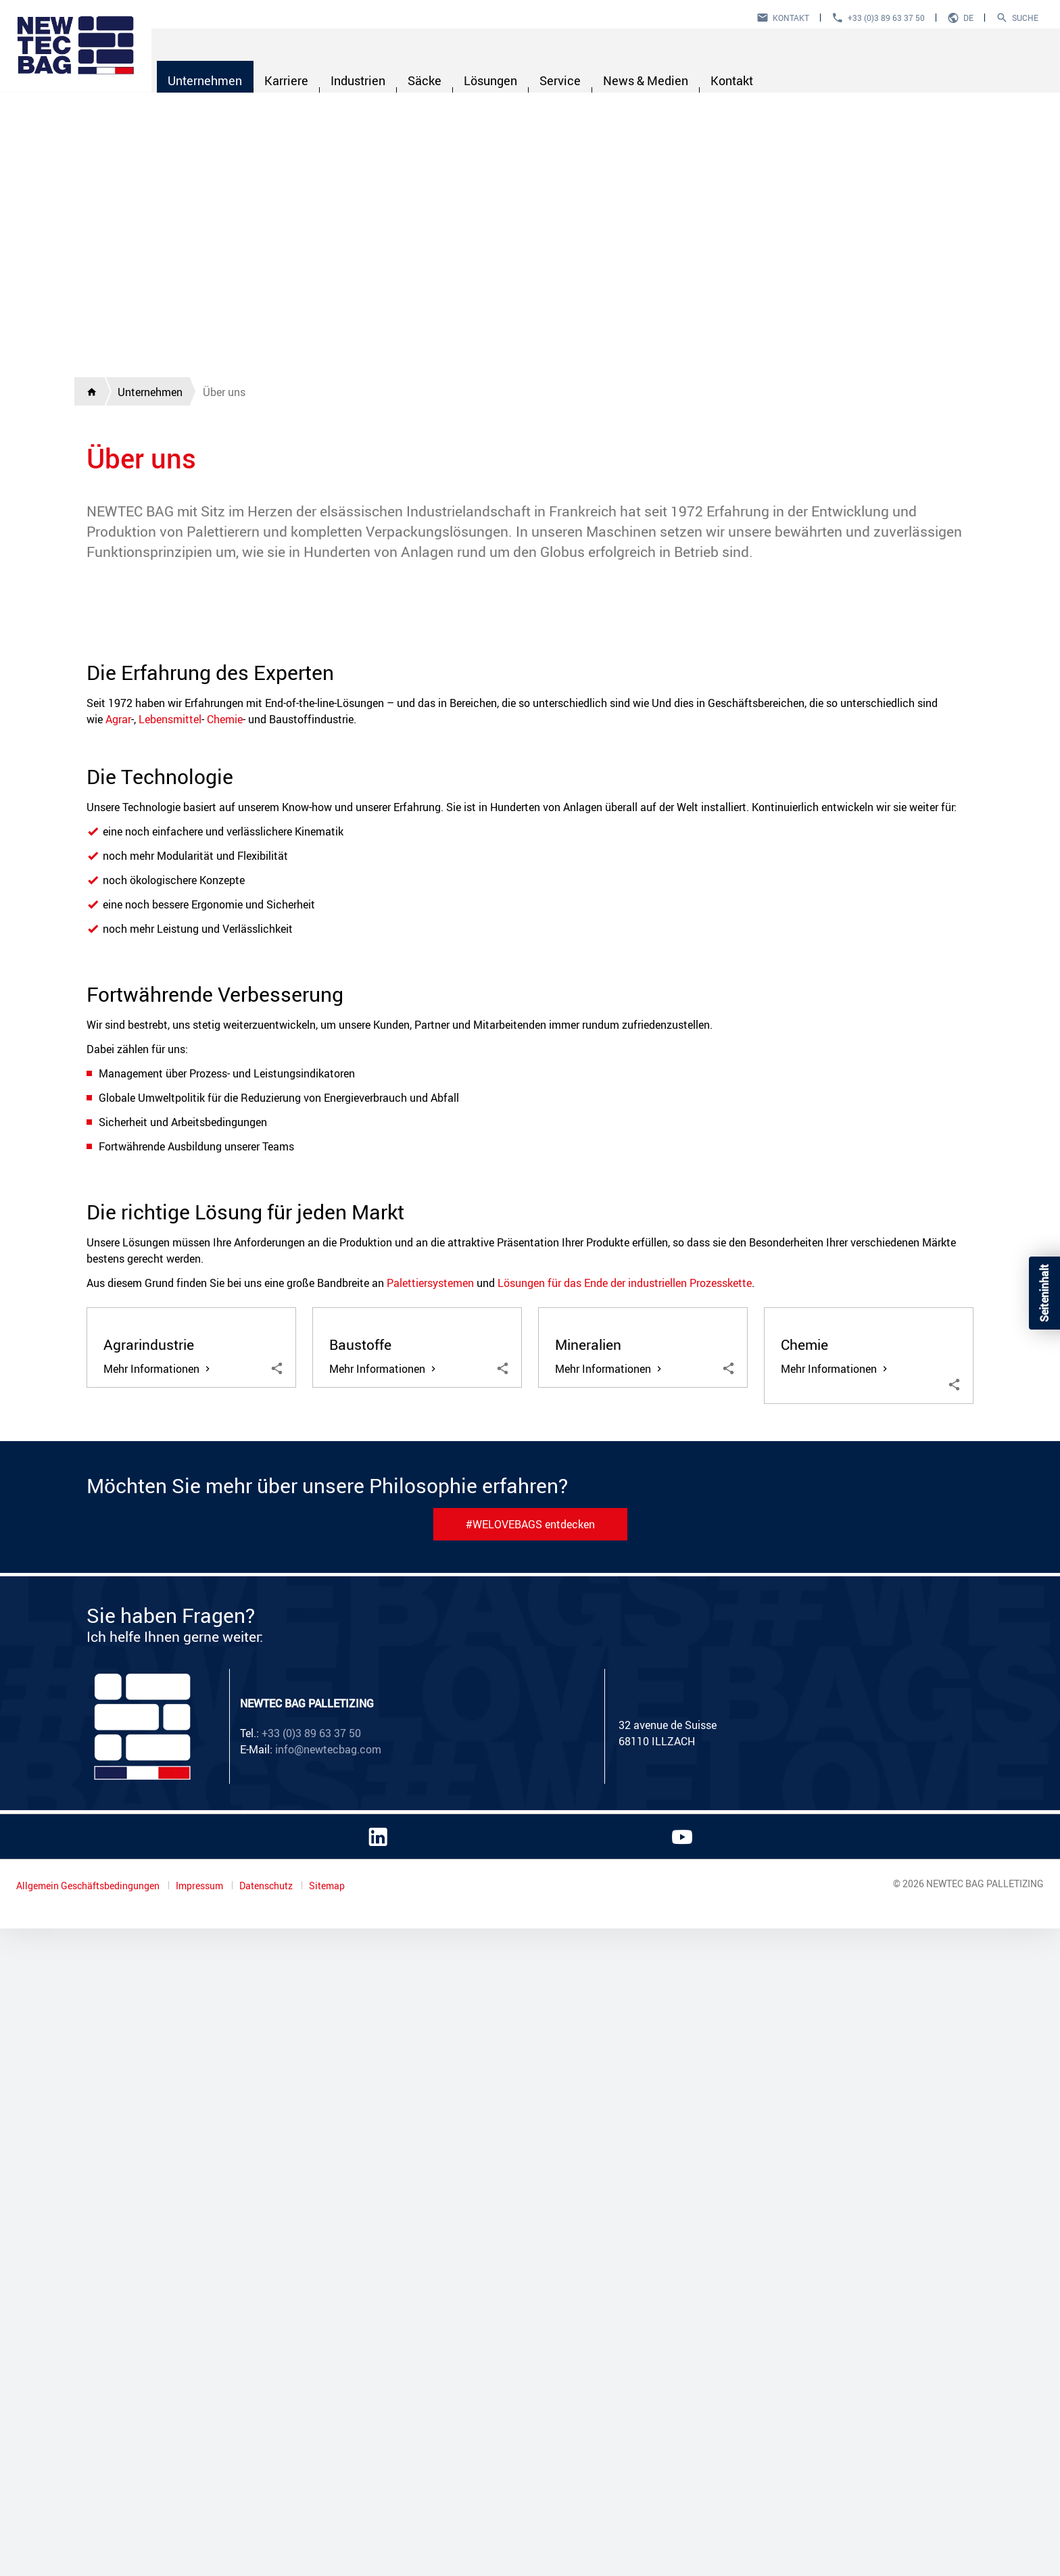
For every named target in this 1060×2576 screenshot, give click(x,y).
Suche (1025, 18)
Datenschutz (267, 2533)
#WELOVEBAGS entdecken (530, 2171)
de (968, 18)
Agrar (118, 1174)
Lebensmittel (170, 1174)
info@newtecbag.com (328, 2396)
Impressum (200, 2533)
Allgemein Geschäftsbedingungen (89, 2533)
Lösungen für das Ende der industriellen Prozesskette (625, 1738)
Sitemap (327, 2533)
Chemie (225, 1174)
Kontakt (791, 18)
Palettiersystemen (430, 1738)
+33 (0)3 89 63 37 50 (886, 18)
